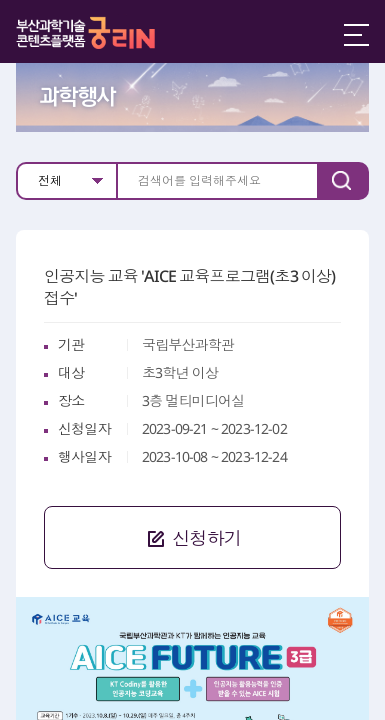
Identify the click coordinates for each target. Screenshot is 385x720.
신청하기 (142, 536)
